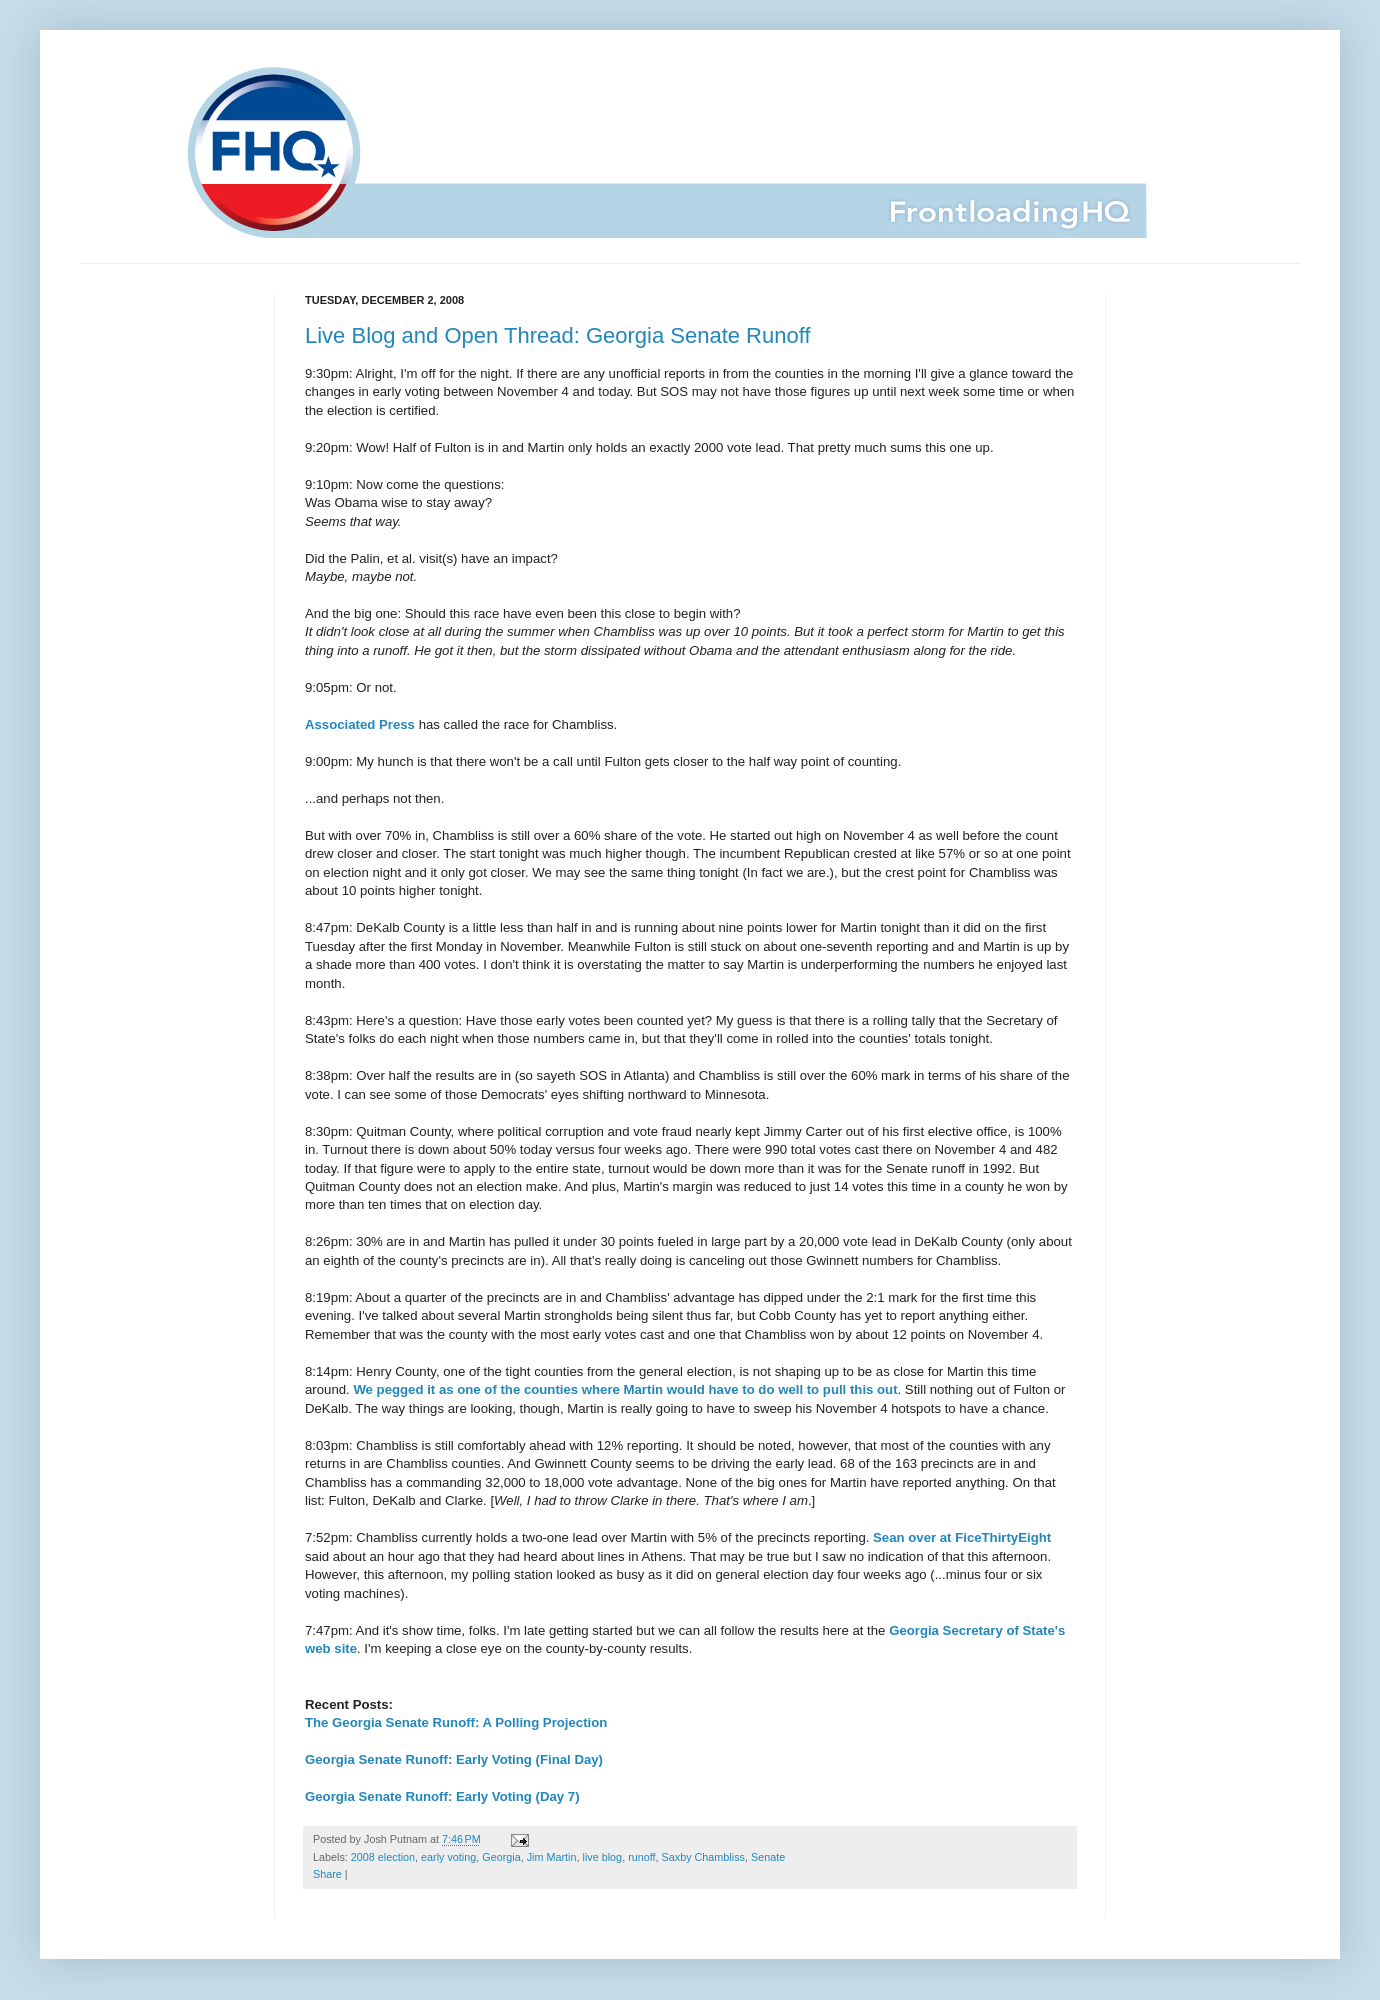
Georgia (501, 1857)
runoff (641, 1857)
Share (327, 1874)
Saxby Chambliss (703, 1857)
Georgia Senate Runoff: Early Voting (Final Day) (454, 1759)
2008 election (383, 1857)
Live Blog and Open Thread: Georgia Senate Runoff (558, 335)
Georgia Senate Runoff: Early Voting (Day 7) (442, 1796)
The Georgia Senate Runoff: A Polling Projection (456, 1722)
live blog (603, 1857)
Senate (768, 1857)
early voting (448, 1857)
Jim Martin (552, 1857)
